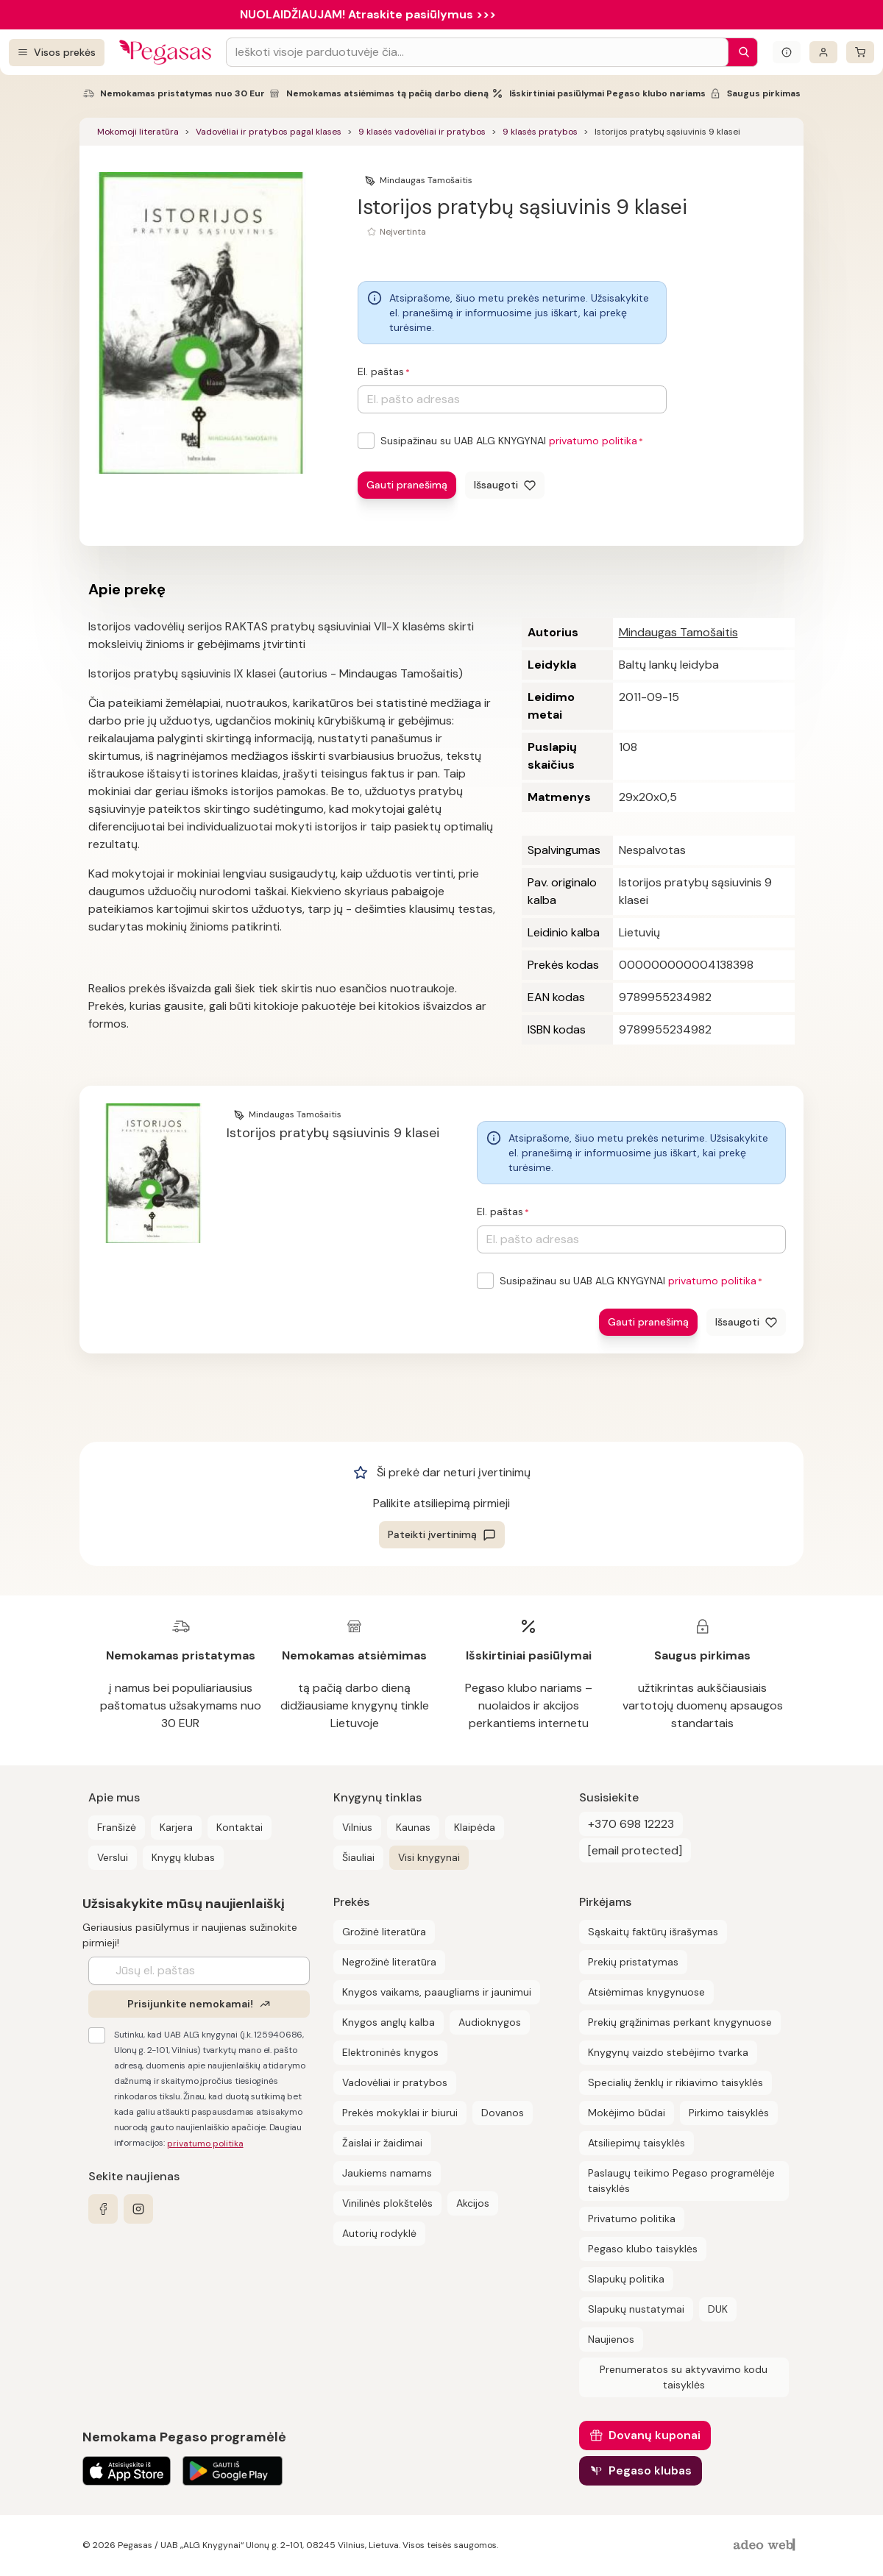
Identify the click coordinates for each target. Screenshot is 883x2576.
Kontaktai (239, 1827)
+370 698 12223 (631, 1824)
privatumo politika (593, 440)
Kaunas (413, 1827)
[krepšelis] (860, 52)
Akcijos (472, 2203)
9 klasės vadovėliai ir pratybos (422, 132)
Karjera (176, 1827)
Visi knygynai (429, 1857)
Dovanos (502, 2112)
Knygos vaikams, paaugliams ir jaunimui (436, 1992)
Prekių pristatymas (633, 1961)
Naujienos (611, 2339)
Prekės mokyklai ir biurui (400, 2112)
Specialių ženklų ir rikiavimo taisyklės (675, 2082)
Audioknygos (489, 2022)
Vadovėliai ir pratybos (394, 2082)
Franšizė (116, 1827)
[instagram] (138, 2209)
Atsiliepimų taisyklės (636, 2142)
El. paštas (381, 371)
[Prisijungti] (823, 52)
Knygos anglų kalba (388, 2022)
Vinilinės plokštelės (387, 2203)
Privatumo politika (631, 2218)
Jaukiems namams (387, 2173)
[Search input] (477, 52)
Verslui (112, 1857)
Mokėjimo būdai (626, 2112)
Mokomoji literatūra (138, 132)
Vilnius (357, 1827)
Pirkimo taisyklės (729, 2112)
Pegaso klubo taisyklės (643, 2248)
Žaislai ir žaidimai (382, 2142)
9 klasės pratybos (540, 132)
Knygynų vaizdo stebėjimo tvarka (668, 2052)
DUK (718, 2309)
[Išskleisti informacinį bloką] (787, 52)
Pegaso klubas (650, 2470)
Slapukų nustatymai (636, 2309)
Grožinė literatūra (384, 1931)
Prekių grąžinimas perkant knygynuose (680, 2022)
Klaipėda (474, 1827)
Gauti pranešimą (406, 484)
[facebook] (103, 2209)
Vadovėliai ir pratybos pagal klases (268, 132)
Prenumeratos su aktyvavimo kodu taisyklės (683, 2377)
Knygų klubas (183, 1857)
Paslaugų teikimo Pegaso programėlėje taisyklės (681, 2180)
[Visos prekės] (56, 52)
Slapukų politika (626, 2278)
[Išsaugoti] (505, 485)
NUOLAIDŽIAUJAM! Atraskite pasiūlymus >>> (368, 14)
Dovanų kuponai (655, 2435)
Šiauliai (358, 1857)
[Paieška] (740, 52)
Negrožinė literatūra (389, 1961)
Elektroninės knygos (390, 2052)
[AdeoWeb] (766, 2545)
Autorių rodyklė (379, 2233)
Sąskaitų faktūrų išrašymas (653, 1931)
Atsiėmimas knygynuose (646, 1992)
